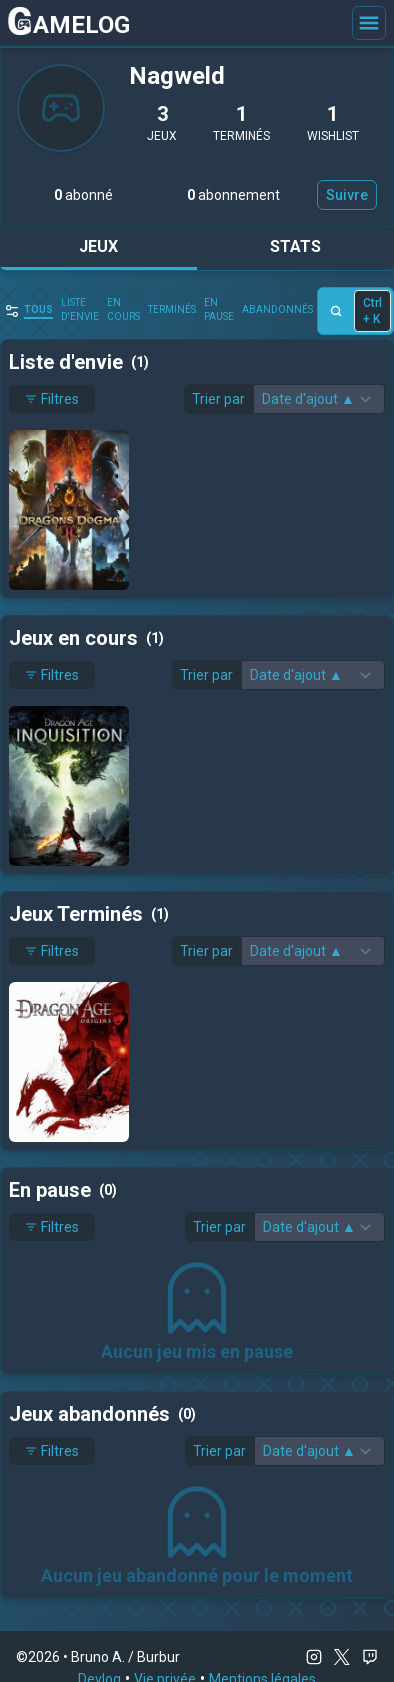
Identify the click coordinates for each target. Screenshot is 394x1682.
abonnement (233, 195)
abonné (83, 195)
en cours (123, 309)
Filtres (52, 399)
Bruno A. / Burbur (125, 1657)
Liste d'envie (80, 309)
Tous (38, 309)
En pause (219, 309)
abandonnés (277, 309)
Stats (295, 246)
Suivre (347, 195)
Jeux (98, 246)
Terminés (172, 309)
